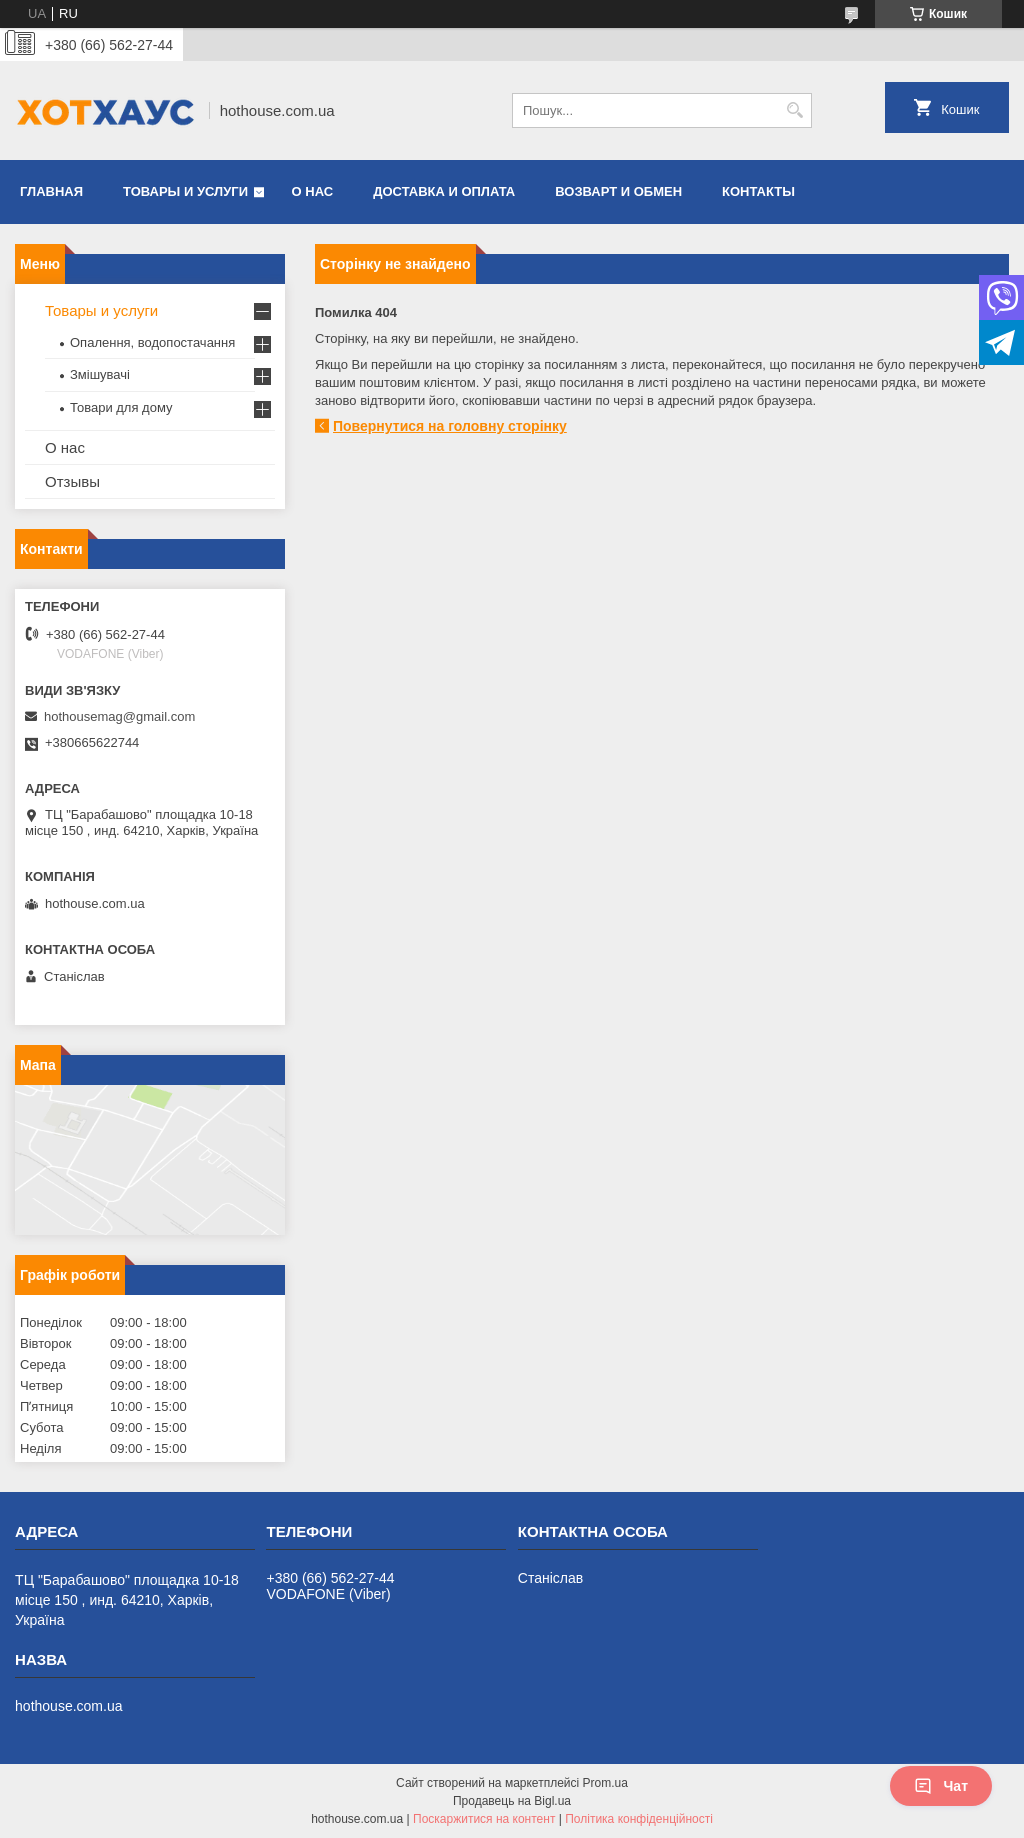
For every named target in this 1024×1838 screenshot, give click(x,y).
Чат (941, 1786)
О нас (313, 191)
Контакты (758, 191)
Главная (51, 191)
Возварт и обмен (618, 191)
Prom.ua (605, 1783)
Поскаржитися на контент (484, 1819)
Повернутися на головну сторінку (450, 426)
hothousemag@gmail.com (119, 716)
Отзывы (72, 481)
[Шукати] (794, 110)
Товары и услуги (185, 191)
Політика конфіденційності (639, 1819)
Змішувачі (100, 374)
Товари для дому (121, 407)
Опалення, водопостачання (152, 342)
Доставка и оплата (444, 191)
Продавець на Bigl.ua (512, 1801)
